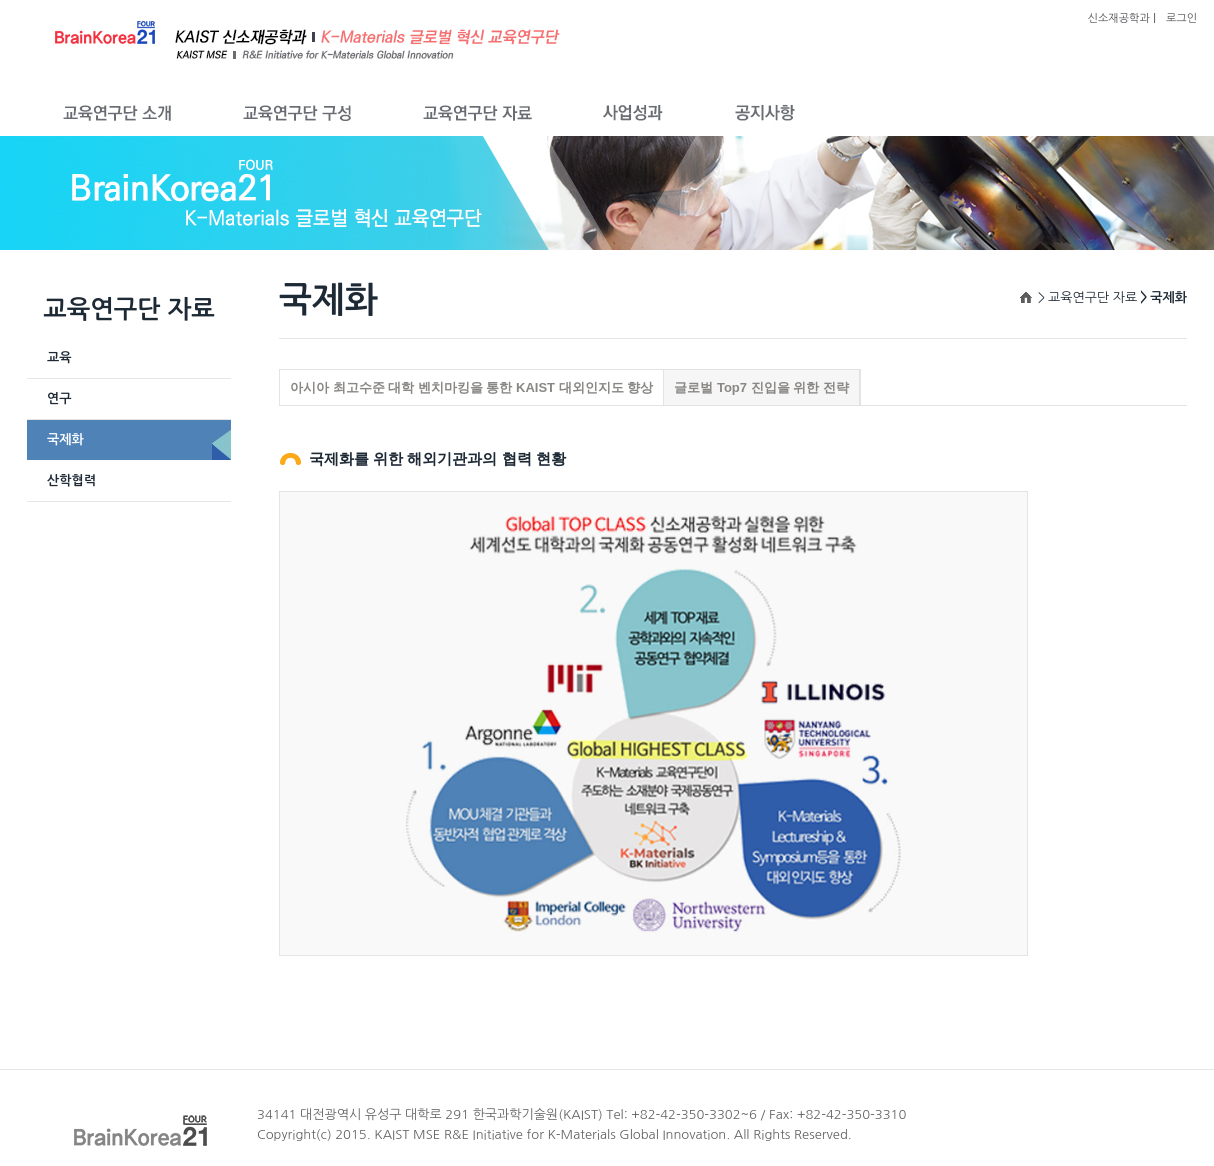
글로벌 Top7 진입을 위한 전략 (761, 387)
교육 (59, 357)
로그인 (1181, 18)
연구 (59, 398)
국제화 (65, 439)
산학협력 (71, 480)
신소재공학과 (1119, 18)
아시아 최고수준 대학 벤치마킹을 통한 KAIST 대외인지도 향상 (471, 387)
